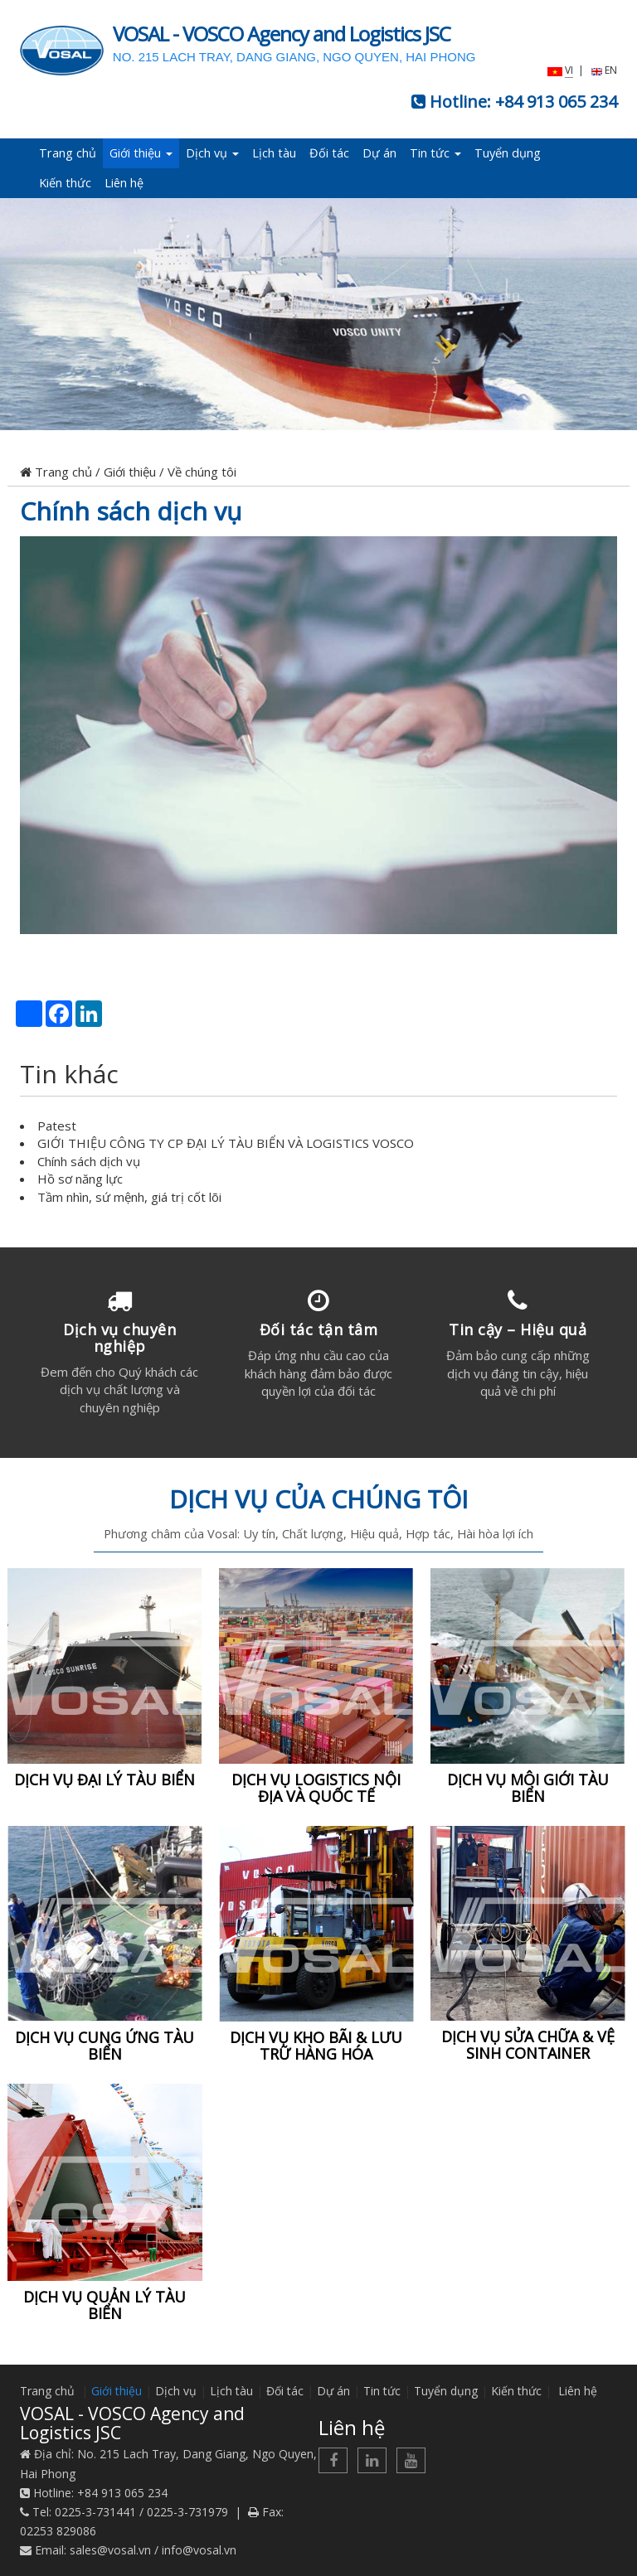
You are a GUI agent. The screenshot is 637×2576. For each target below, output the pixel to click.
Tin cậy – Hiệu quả (517, 1329)
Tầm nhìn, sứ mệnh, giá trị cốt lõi (129, 1197)
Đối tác (329, 153)
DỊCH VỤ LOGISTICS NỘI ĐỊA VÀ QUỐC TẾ (316, 1788)
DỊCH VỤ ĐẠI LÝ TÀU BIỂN (104, 1779)
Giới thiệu (141, 153)
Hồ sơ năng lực (80, 1178)
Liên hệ (124, 183)
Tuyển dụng (507, 153)
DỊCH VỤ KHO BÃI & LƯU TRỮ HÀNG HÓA (316, 2045)
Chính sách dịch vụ (130, 511)
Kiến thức (65, 183)
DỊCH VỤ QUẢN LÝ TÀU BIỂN (104, 2305)
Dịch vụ (212, 153)
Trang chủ (67, 153)
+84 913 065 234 (556, 101)
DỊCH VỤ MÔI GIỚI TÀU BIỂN (528, 1788)
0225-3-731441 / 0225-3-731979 (141, 2512)
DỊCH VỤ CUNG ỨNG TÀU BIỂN (104, 2045)
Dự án (379, 153)
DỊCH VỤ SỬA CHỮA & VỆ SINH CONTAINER (528, 2045)
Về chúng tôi (202, 471)
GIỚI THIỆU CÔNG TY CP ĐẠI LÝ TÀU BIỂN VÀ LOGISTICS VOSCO (225, 1143)
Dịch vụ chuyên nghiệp (119, 1337)
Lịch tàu (274, 153)
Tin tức (435, 153)
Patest (56, 1125)
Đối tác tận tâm (319, 1329)
